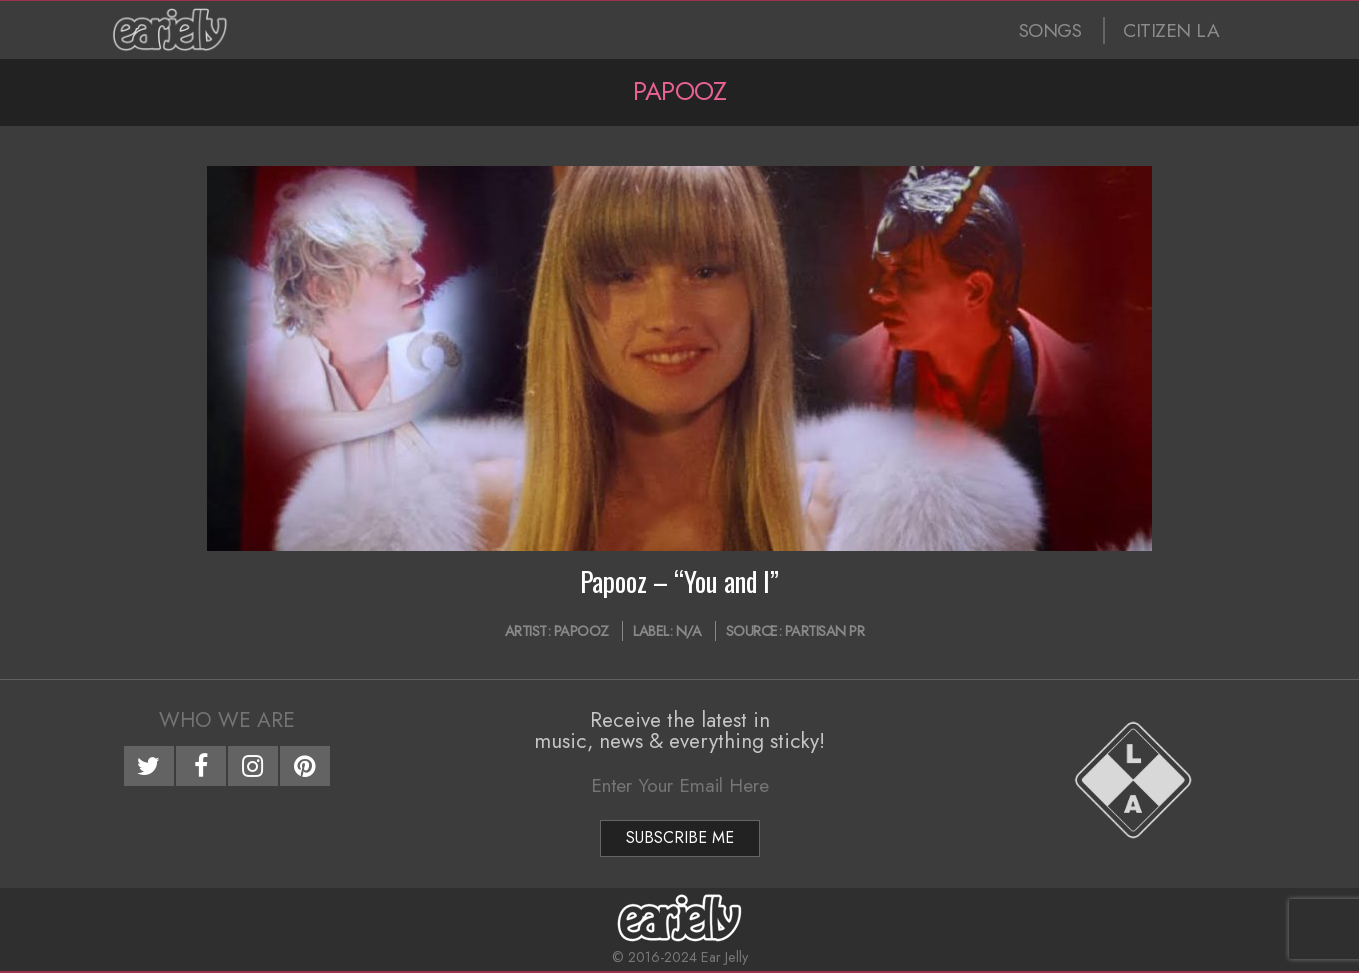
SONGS (1050, 30)
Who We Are (227, 720)
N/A (689, 631)
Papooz (581, 631)
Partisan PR (825, 631)
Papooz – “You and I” (679, 581)
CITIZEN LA (1171, 30)
